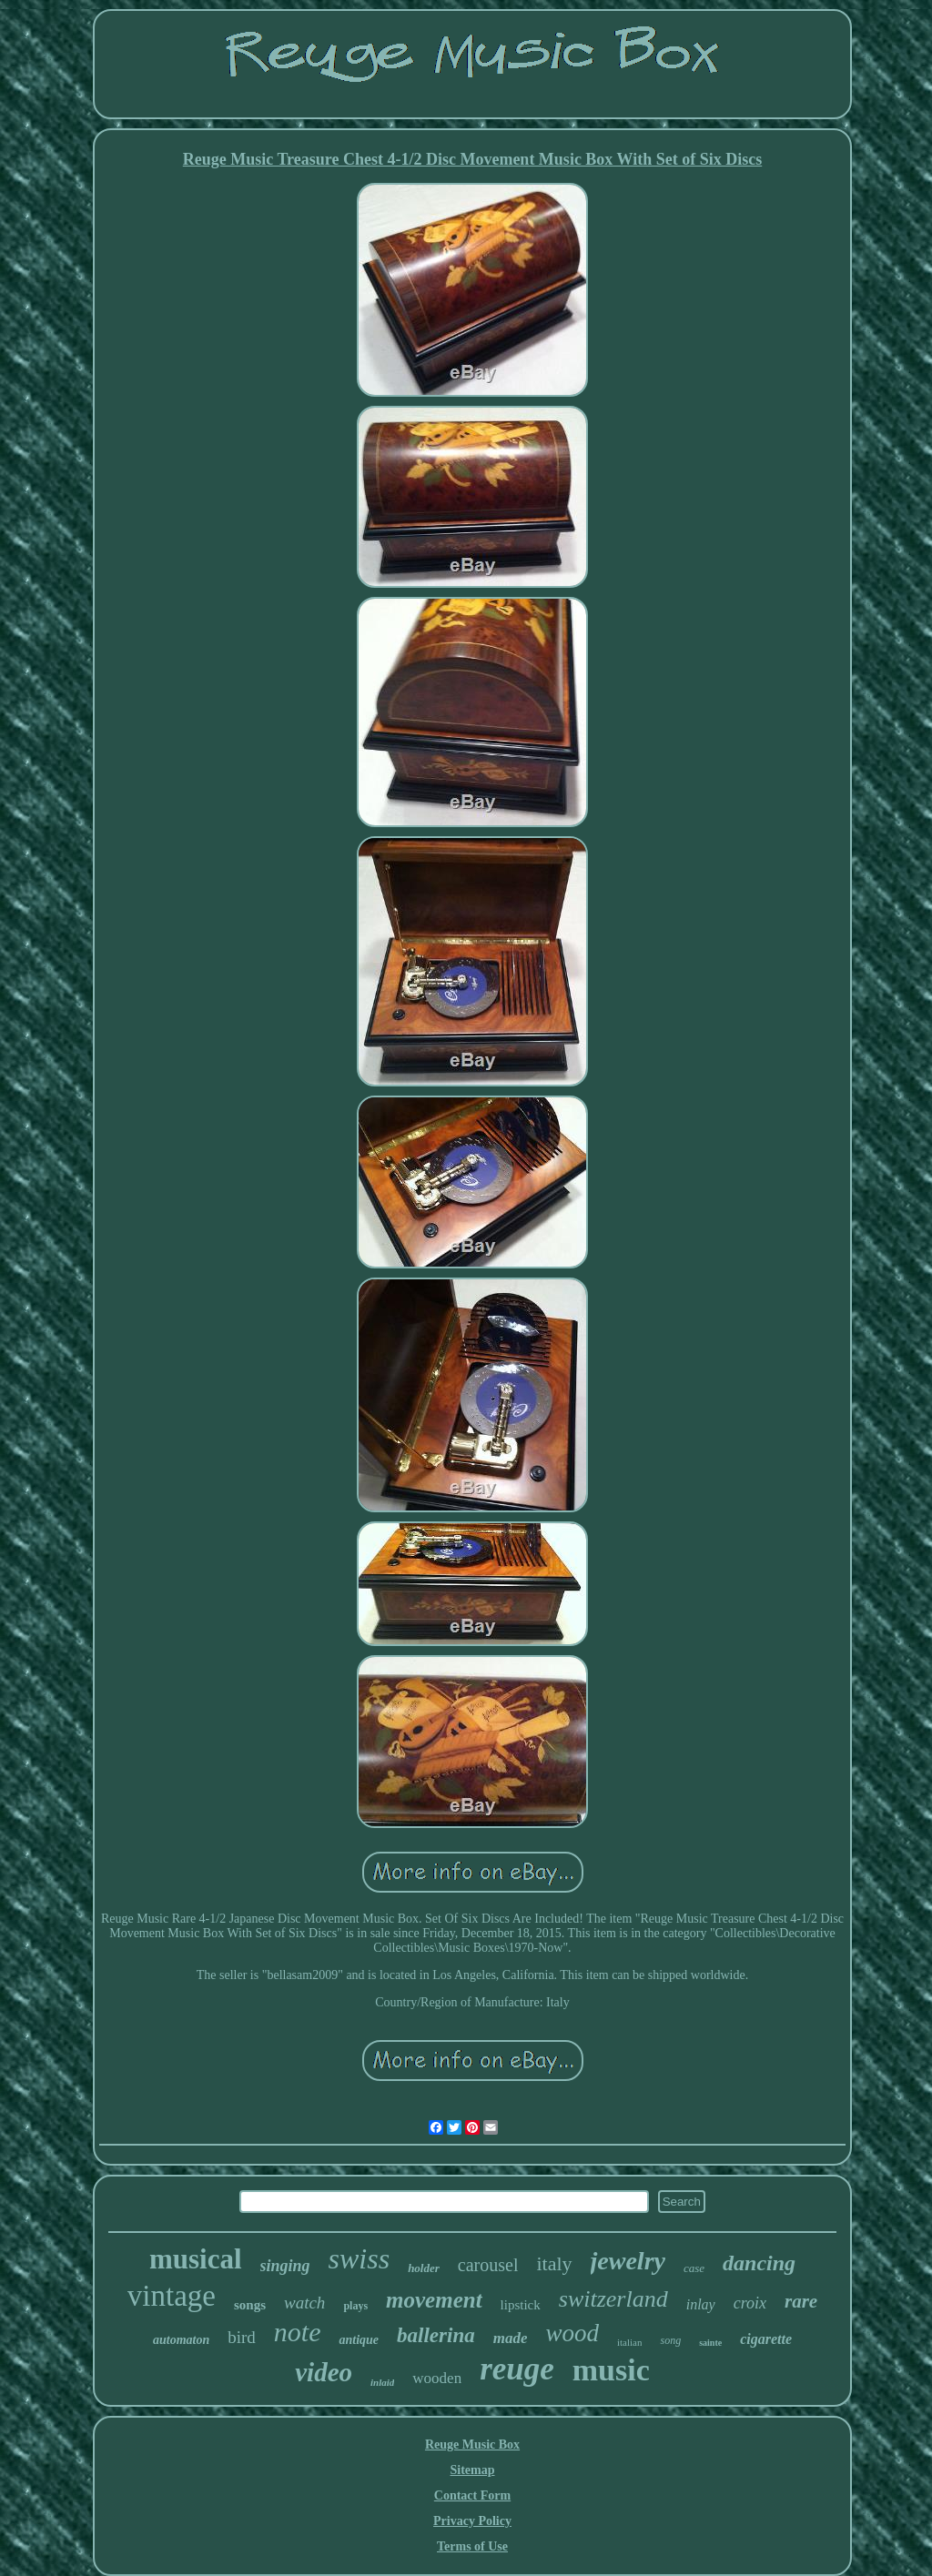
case (694, 2268)
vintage (171, 2295)
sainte (710, 2343)
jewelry (628, 2261)
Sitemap (473, 2470)
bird (242, 2337)
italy (554, 2263)
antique (359, 2340)
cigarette (766, 2339)
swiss (359, 2258)
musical (195, 2259)
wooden (436, 2378)
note (297, 2332)
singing (285, 2266)
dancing (759, 2263)
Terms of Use (472, 2546)
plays (355, 2305)
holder (424, 2268)
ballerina (436, 2335)
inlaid (382, 2382)
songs (250, 2305)
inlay (700, 2304)
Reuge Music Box (472, 2444)
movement (434, 2300)
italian (630, 2342)
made (510, 2338)
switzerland (613, 2299)
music (611, 2370)
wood (572, 2333)
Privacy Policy (472, 2521)
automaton (181, 2340)
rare (801, 2301)
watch (304, 2302)
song (670, 2340)
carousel (488, 2265)
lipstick (521, 2305)
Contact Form (472, 2495)
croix (750, 2303)
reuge (517, 2369)
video (323, 2372)
